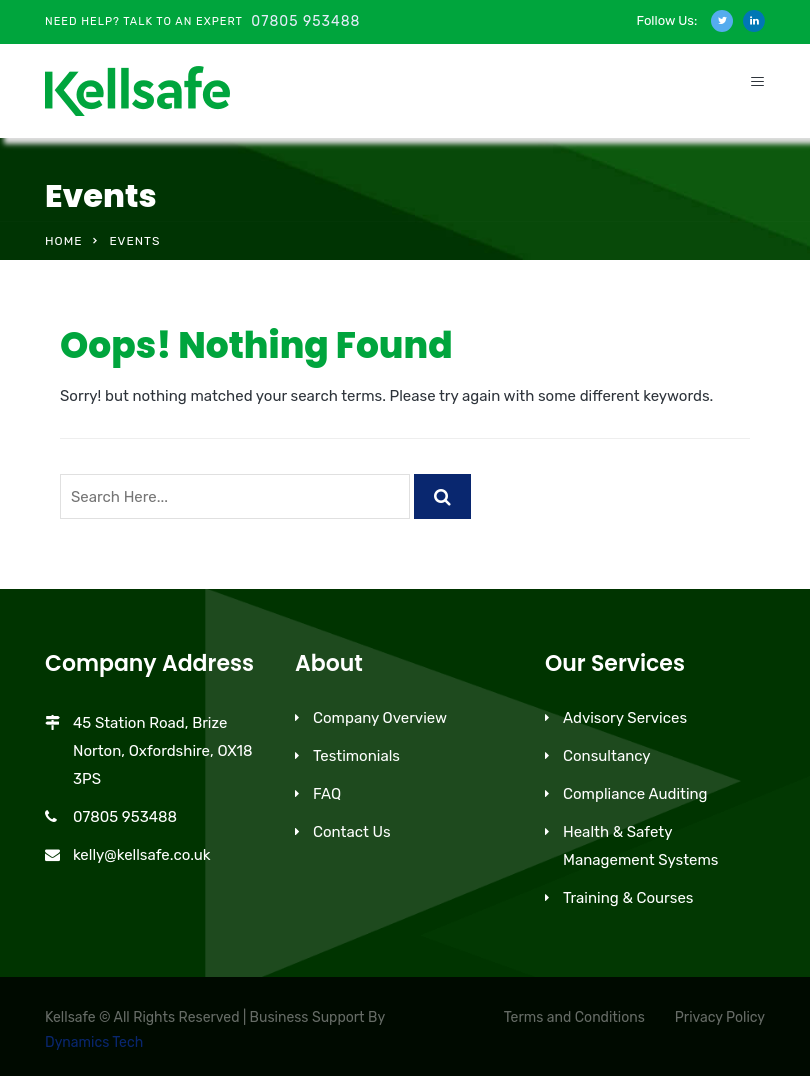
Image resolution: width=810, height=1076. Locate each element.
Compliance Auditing (635, 794)
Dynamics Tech (94, 1042)
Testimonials (356, 756)
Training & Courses (628, 898)
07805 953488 (305, 21)
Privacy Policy (720, 1017)
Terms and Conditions (574, 1017)
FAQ (327, 794)
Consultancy (607, 756)
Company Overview (380, 718)
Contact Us (352, 832)
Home (63, 241)
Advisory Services (625, 718)
